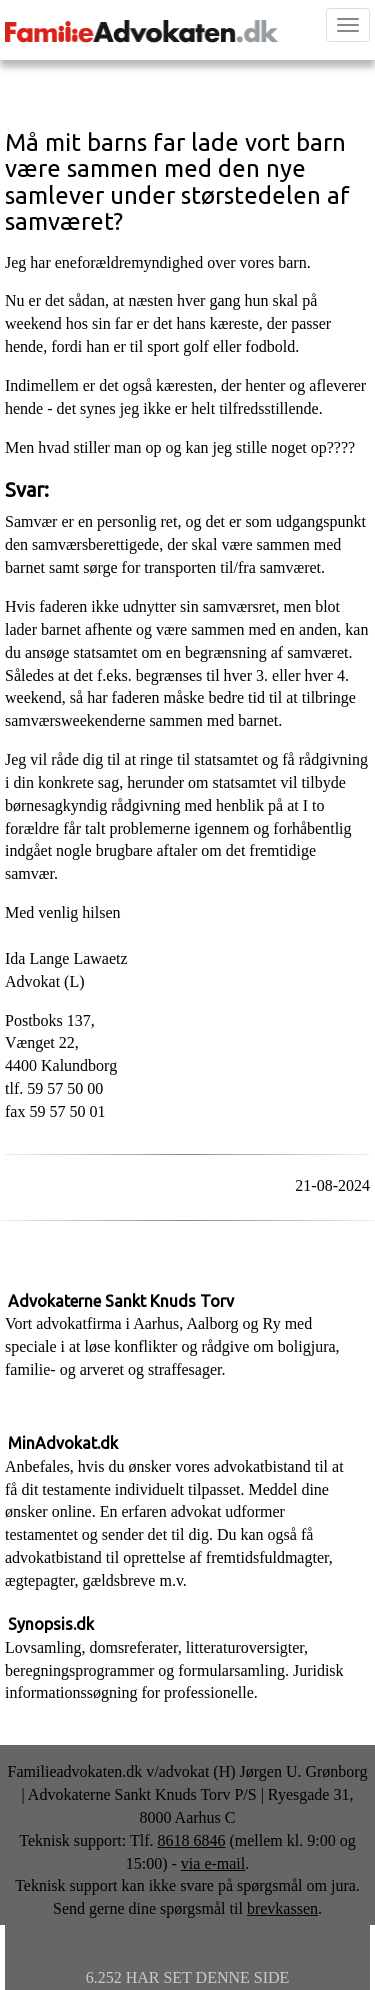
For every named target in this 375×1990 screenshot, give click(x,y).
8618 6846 (191, 1840)
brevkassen (282, 1908)
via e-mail (213, 1863)
